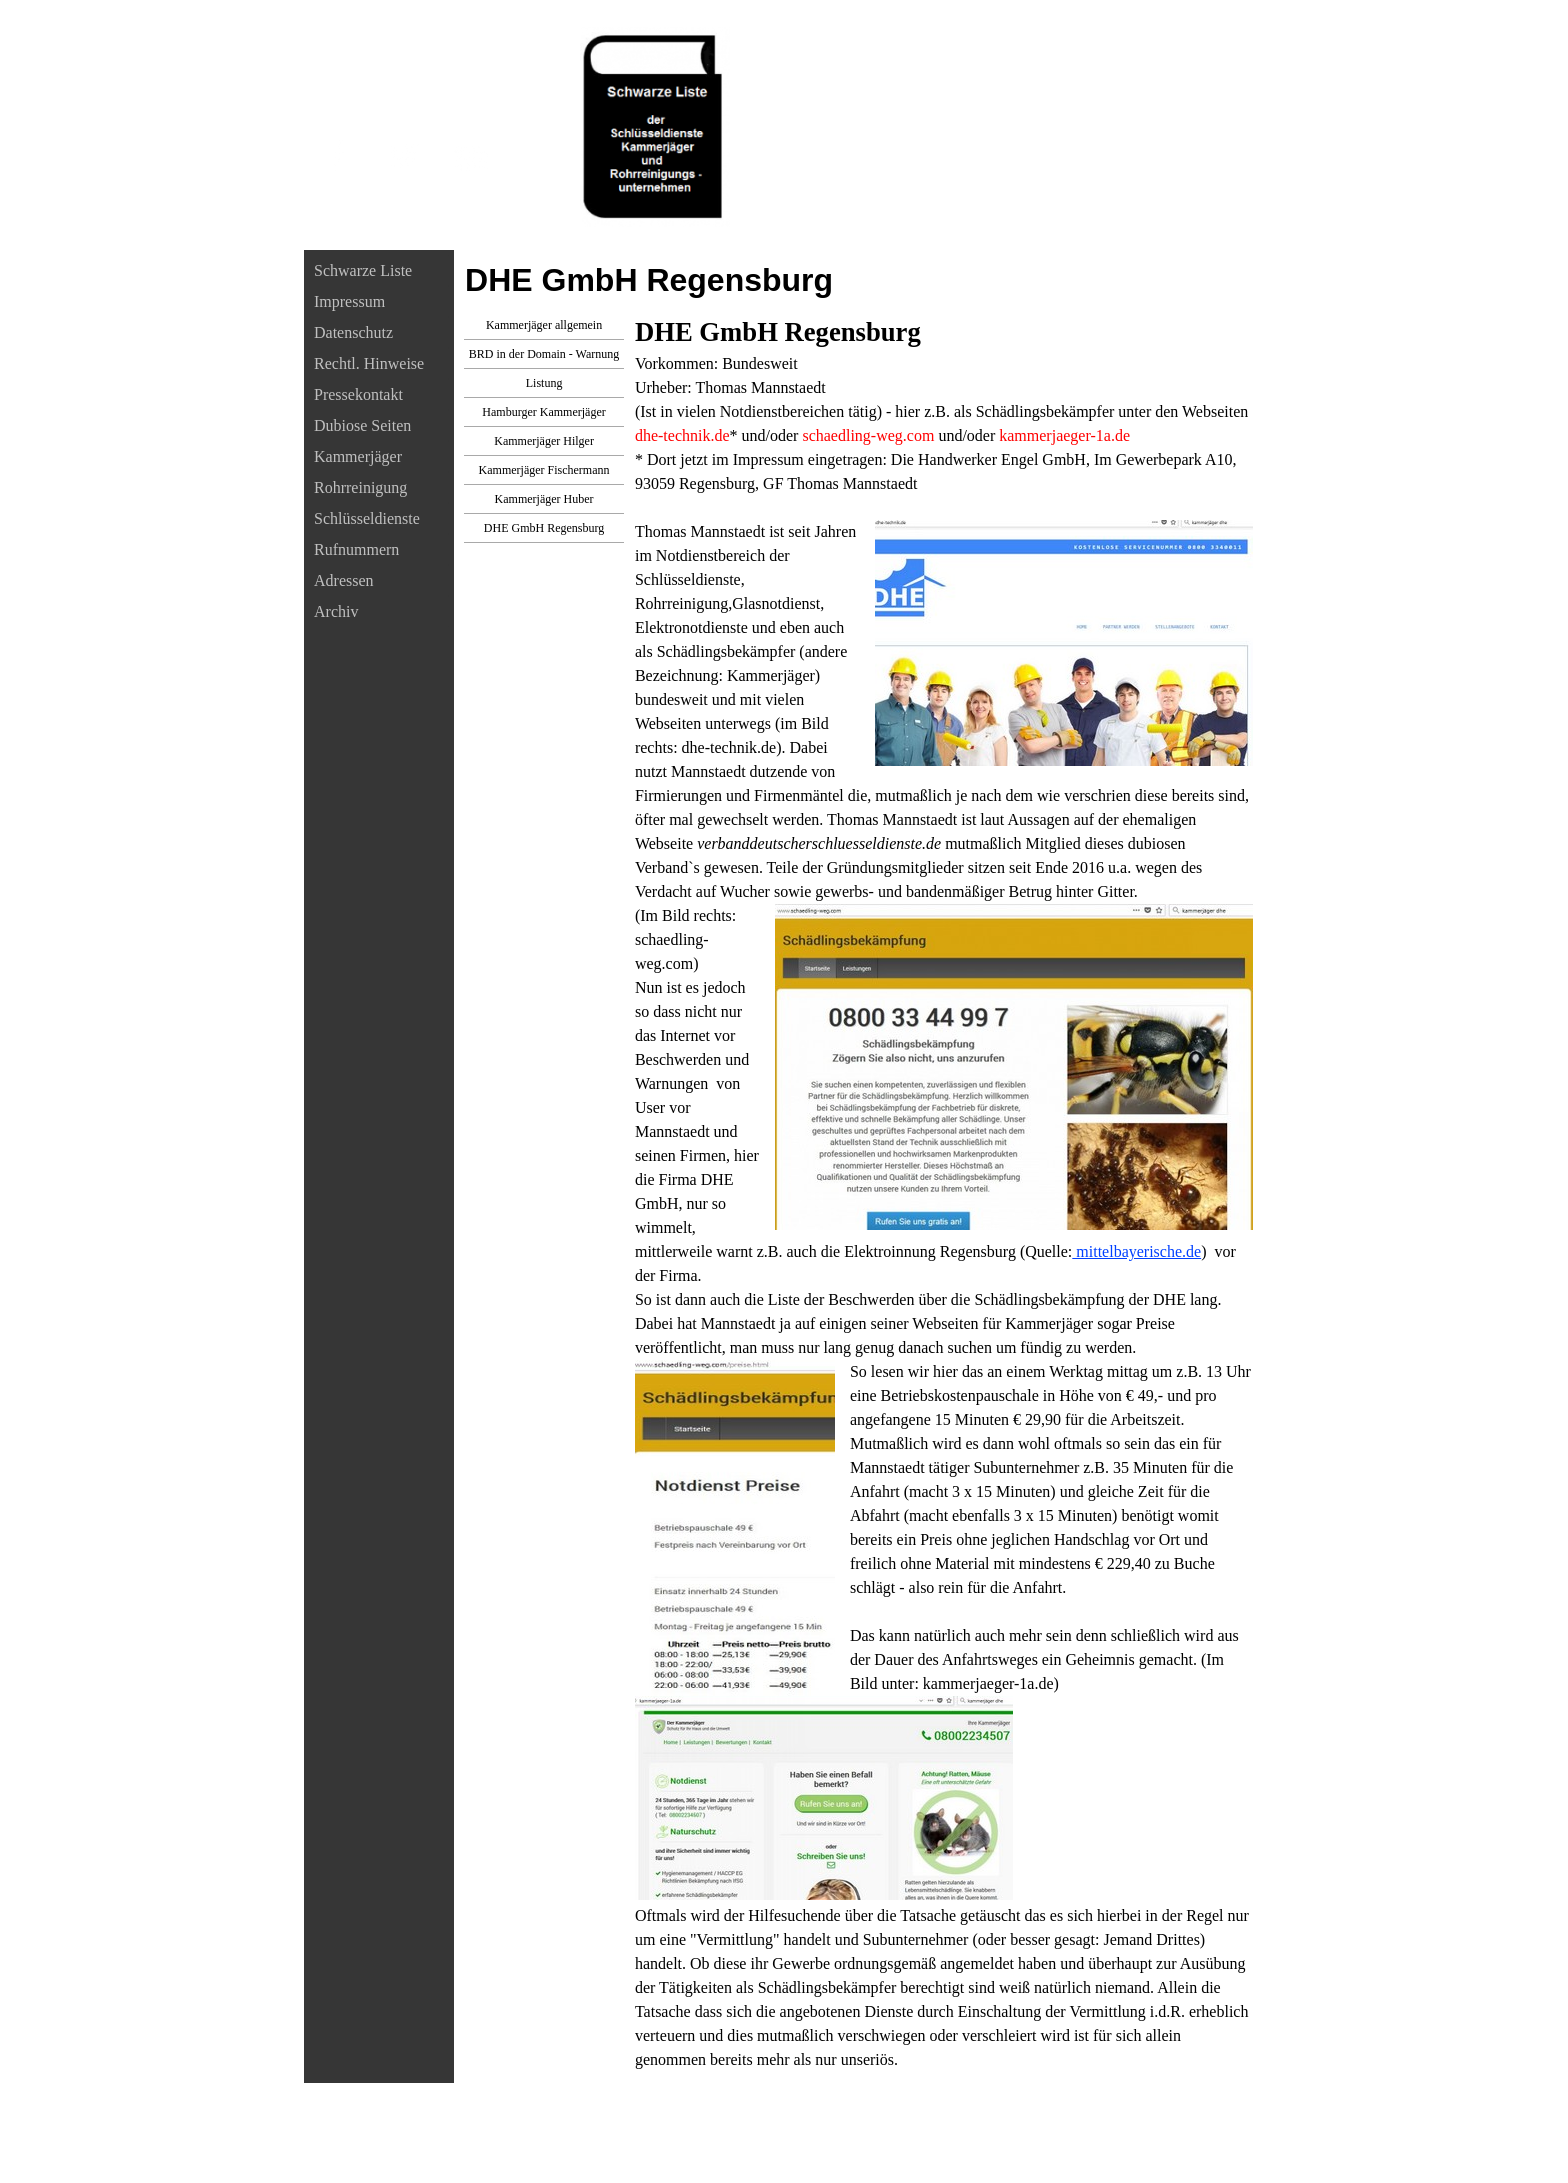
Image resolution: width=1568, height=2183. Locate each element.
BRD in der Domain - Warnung (544, 354)
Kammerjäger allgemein (544, 325)
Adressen (344, 580)
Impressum (349, 301)
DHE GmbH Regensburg (544, 528)
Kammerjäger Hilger (544, 441)
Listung (544, 383)
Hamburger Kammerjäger (543, 412)
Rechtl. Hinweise (369, 363)
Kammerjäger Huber (544, 499)
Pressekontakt (358, 394)
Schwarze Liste (363, 270)
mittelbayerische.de (1136, 1251)
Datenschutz (353, 332)
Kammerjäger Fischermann (544, 470)
